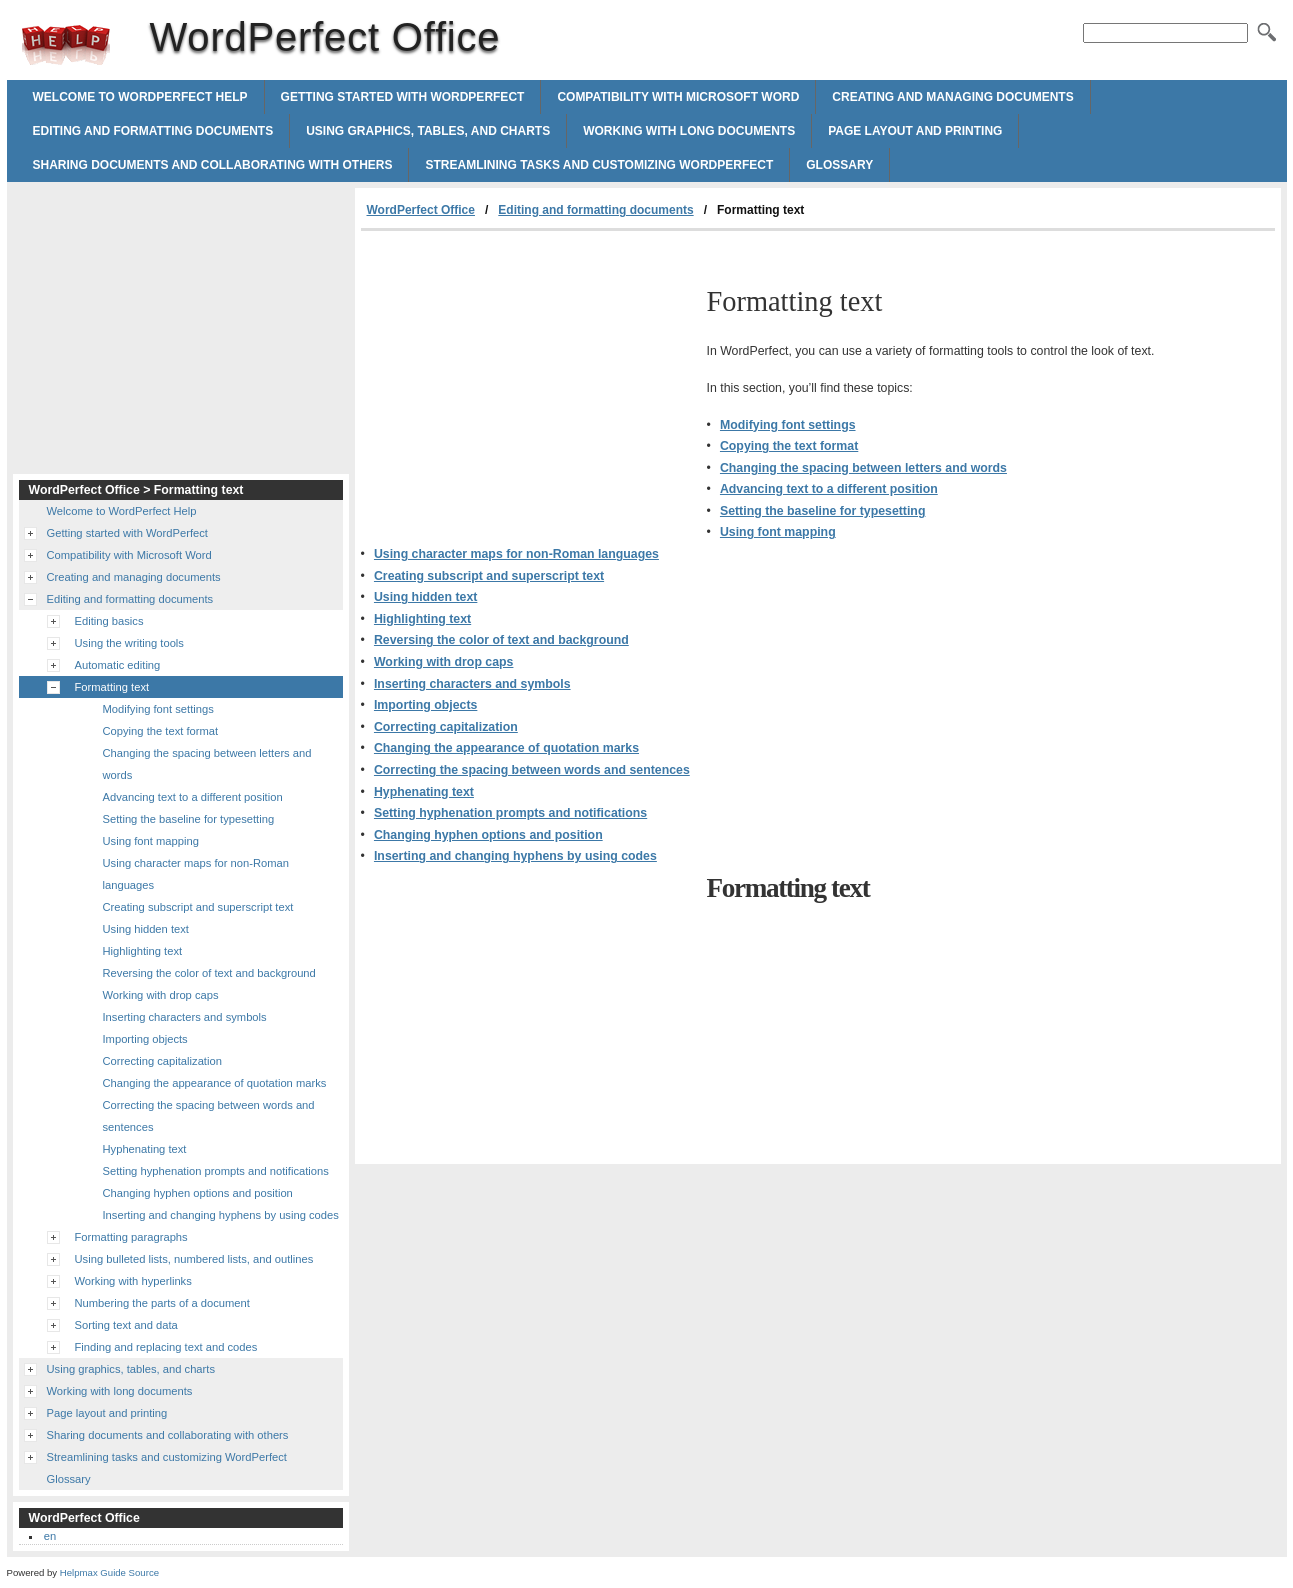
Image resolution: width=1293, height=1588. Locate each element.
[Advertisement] (529, 381)
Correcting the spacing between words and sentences (532, 770)
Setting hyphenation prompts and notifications (510, 813)
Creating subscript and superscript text (489, 576)
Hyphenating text (424, 792)
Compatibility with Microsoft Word (678, 97)
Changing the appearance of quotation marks (506, 748)
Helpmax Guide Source (109, 1572)
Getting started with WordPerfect (403, 97)
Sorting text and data (126, 1325)
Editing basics (109, 621)
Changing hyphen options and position (488, 835)
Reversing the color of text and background (501, 640)
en (50, 1536)
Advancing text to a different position (829, 489)
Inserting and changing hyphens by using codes (515, 856)
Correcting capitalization (446, 727)
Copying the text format (789, 446)
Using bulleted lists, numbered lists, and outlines (194, 1259)
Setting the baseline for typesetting (823, 511)
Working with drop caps (444, 662)
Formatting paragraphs (131, 1237)
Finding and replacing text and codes (166, 1347)
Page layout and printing (915, 131)
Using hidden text (425, 597)
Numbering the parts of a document (162, 1303)
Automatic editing (118, 665)
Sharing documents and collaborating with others (213, 165)
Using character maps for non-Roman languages (516, 554)
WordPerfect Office (66, 45)
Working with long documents (689, 131)
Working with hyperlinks (133, 1281)
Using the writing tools (129, 643)
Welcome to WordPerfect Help (140, 97)
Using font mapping (778, 532)
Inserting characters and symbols (472, 684)
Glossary (839, 165)
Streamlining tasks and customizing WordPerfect (599, 165)
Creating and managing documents (952, 97)
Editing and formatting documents (153, 131)
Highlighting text (422, 619)
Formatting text (112, 687)
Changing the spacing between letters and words (863, 468)
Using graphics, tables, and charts (428, 131)
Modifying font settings (788, 425)
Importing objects (425, 705)
